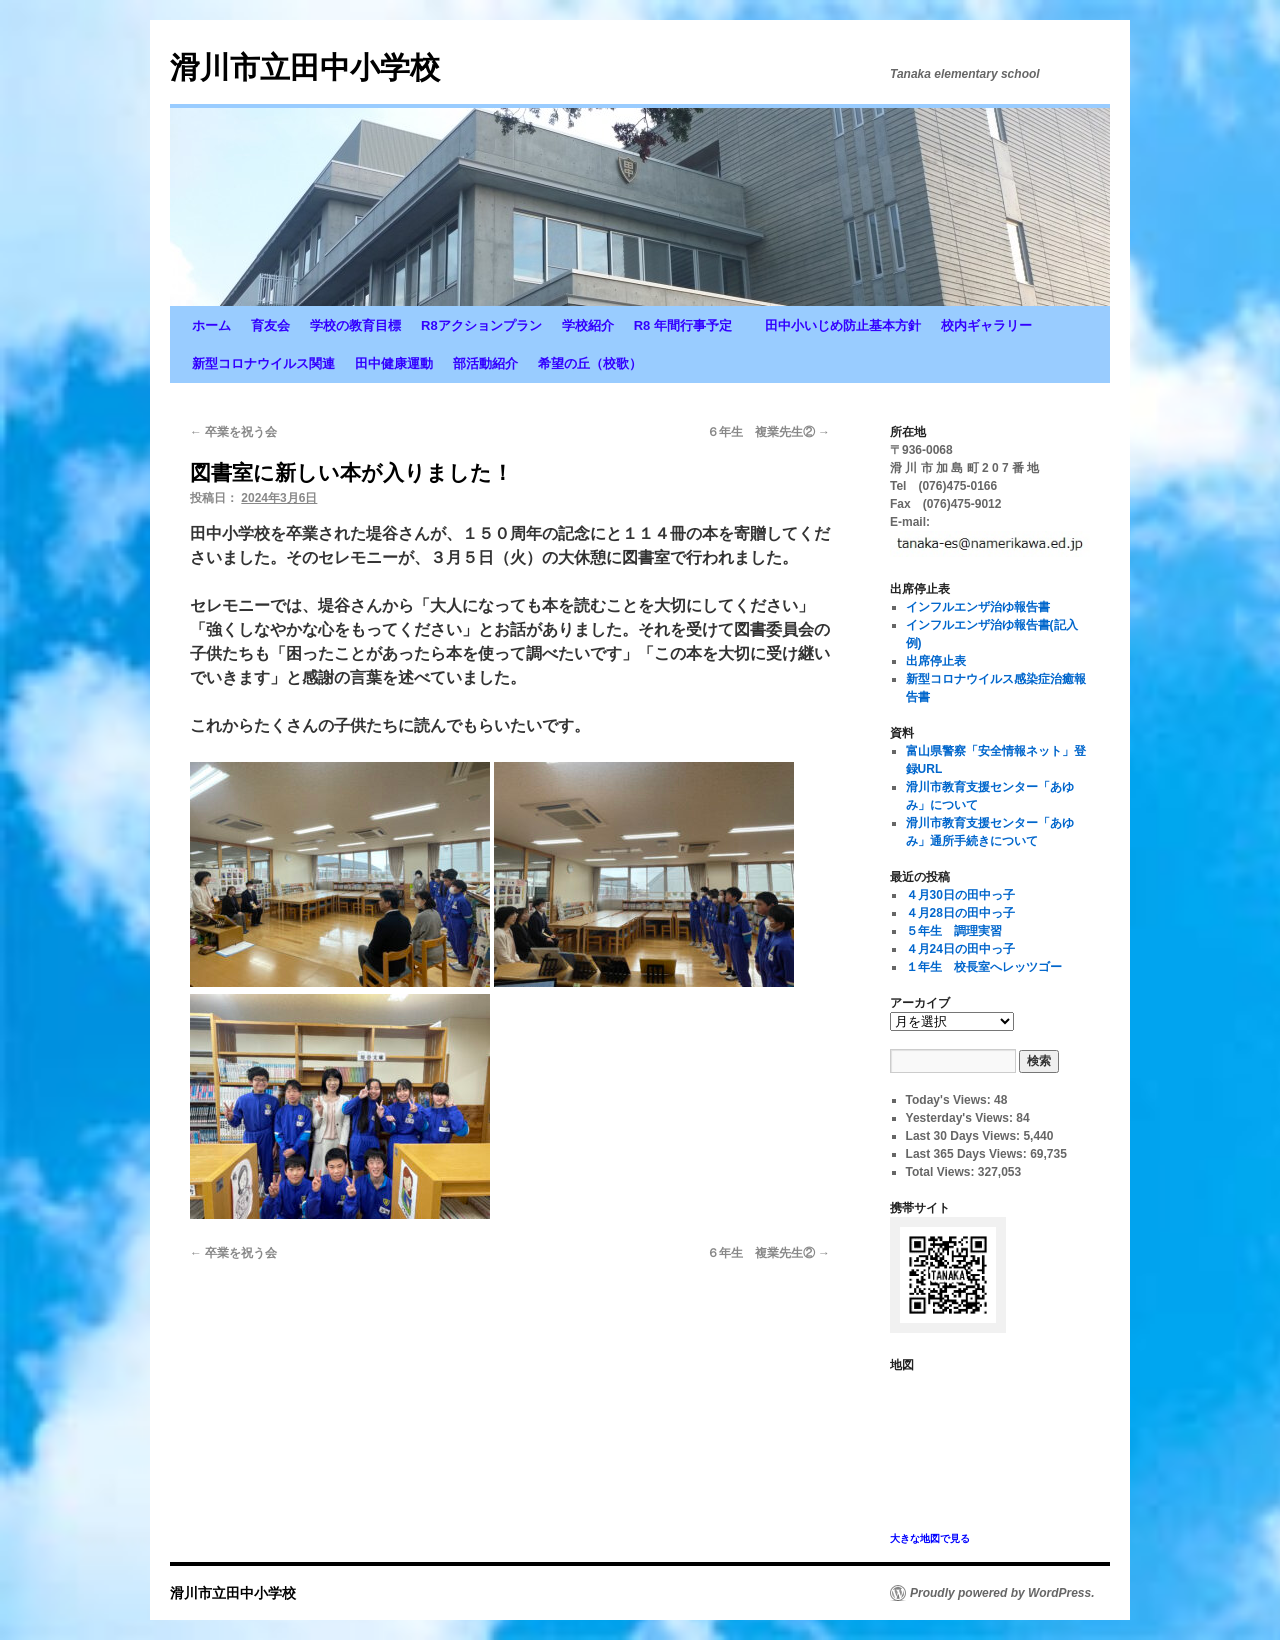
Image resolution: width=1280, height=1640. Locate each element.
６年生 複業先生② (768, 432)
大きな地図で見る (930, 1538)
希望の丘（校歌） (590, 363)
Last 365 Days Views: (968, 1154)
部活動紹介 (485, 363)
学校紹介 (588, 325)
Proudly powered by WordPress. (1002, 1593)
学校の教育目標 (355, 325)
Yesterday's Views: (961, 1118)
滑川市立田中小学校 (305, 67)
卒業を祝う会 (233, 432)
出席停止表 (936, 661)
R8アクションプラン (481, 325)
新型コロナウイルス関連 (263, 363)
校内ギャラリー (986, 325)
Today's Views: (950, 1100)
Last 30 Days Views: (965, 1136)
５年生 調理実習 (954, 931)
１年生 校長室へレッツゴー (984, 967)
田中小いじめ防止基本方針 (843, 325)
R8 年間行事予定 (689, 325)
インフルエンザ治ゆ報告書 (978, 607)
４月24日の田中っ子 (960, 949)
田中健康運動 (394, 363)
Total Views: (942, 1172)
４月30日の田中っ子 (960, 895)
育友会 (270, 325)
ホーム (211, 325)
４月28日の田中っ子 (960, 913)
